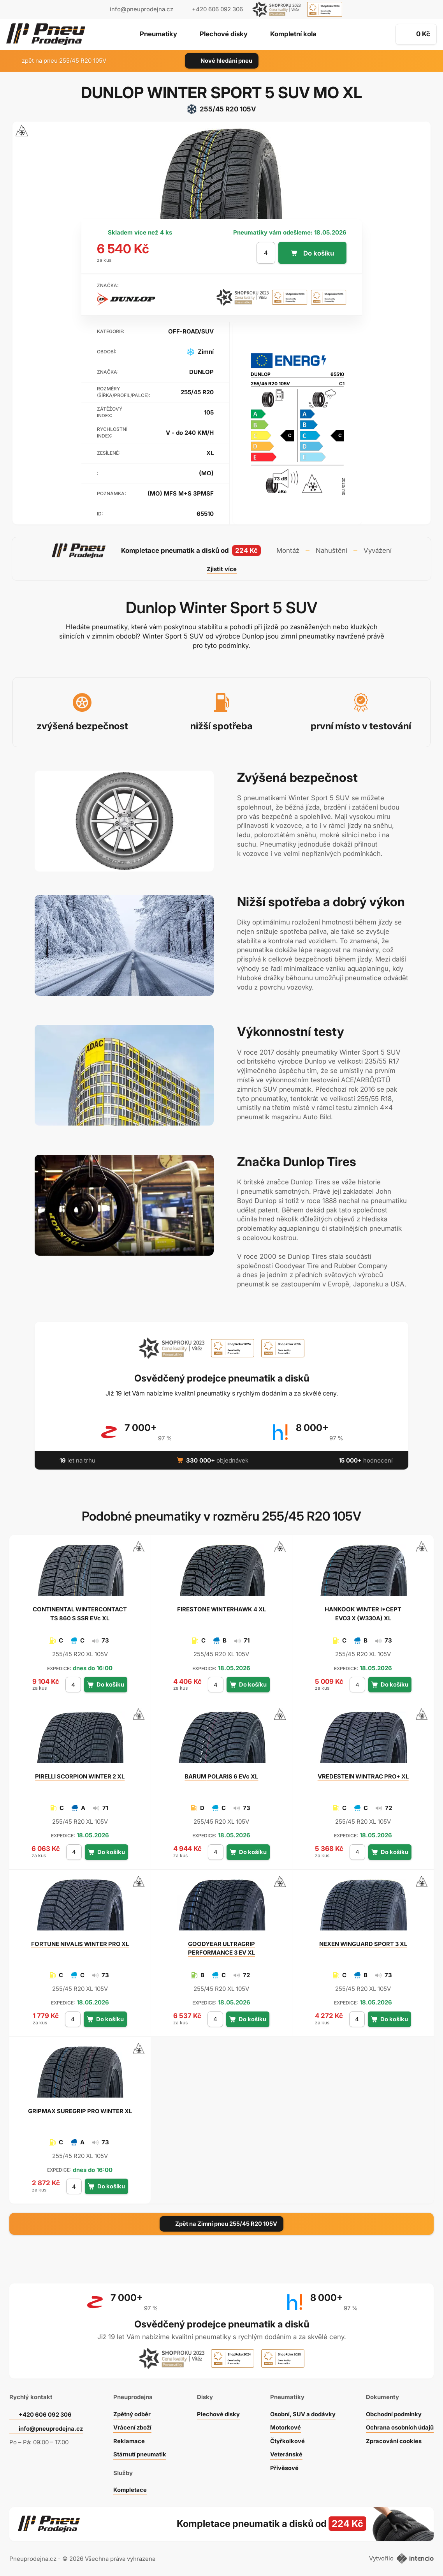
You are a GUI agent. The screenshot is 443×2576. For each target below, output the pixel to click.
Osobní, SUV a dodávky (302, 2412)
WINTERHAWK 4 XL (221, 1609)
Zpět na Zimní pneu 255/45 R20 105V (221, 2223)
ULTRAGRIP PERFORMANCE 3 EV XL (221, 1948)
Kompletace (130, 2488)
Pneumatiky (157, 35)
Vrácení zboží (132, 2426)
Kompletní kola (294, 35)
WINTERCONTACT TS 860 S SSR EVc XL (80, 1613)
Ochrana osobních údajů (399, 2426)
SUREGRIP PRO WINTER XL (80, 2111)
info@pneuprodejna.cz (141, 9)
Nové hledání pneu (222, 60)
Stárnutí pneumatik (140, 2452)
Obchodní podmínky (393, 2412)
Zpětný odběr (132, 2412)
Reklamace (128, 2439)
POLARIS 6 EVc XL (221, 1776)
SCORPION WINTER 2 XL (80, 1776)
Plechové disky (223, 35)
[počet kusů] (265, 253)
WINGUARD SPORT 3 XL (363, 1944)
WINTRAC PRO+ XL (363, 1776)
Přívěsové (283, 2466)
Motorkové (284, 2426)
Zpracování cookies (393, 2439)
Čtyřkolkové (286, 2439)
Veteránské (285, 2452)
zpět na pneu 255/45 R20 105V (59, 60)
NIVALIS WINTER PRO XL (80, 1944)
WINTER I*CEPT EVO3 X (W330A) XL (363, 1613)
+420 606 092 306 (46, 2412)
